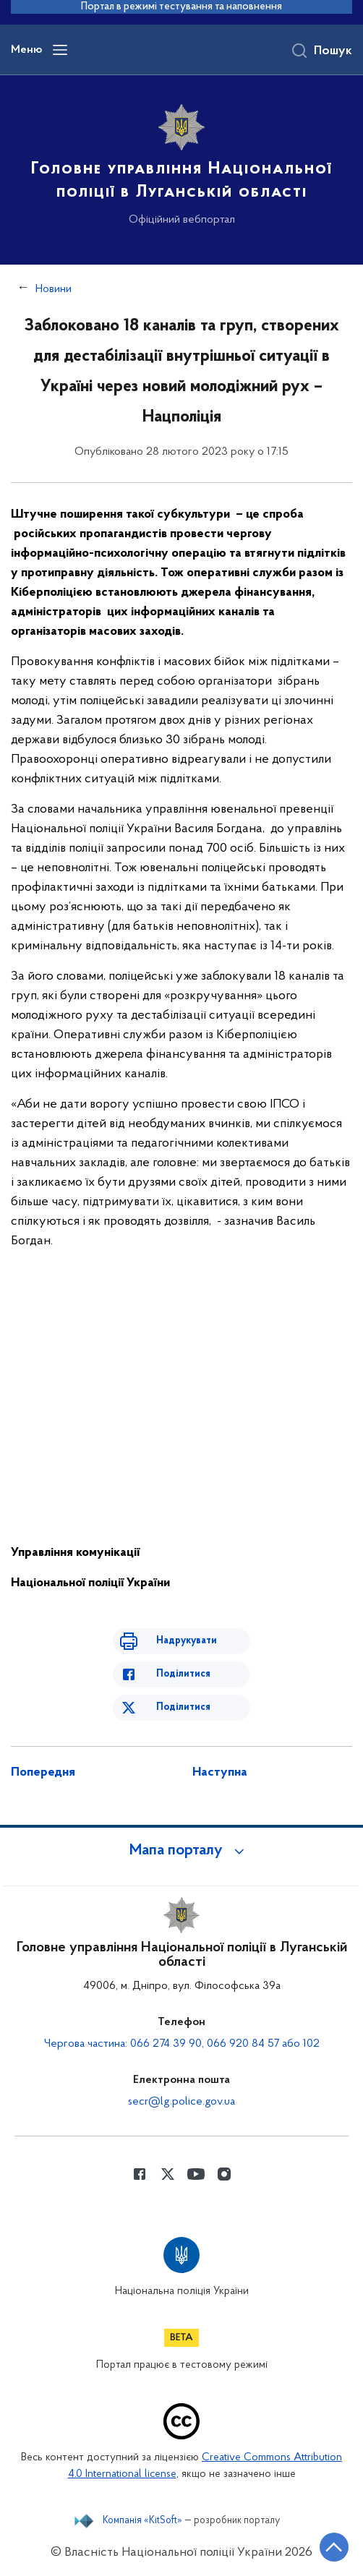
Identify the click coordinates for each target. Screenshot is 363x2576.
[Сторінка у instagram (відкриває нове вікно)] (224, 2174)
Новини (53, 289)
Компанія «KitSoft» (142, 2521)
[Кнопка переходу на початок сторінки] (334, 2547)
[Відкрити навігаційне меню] (60, 50)
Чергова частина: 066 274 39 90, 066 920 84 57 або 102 (182, 2044)
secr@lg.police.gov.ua (181, 2102)
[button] (181, 1851)
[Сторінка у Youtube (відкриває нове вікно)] (196, 2174)
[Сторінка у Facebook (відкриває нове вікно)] (139, 2174)
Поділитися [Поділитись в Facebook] (183, 1674)
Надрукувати (186, 1640)
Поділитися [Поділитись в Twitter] (183, 1707)
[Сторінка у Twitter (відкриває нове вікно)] (167, 2174)
